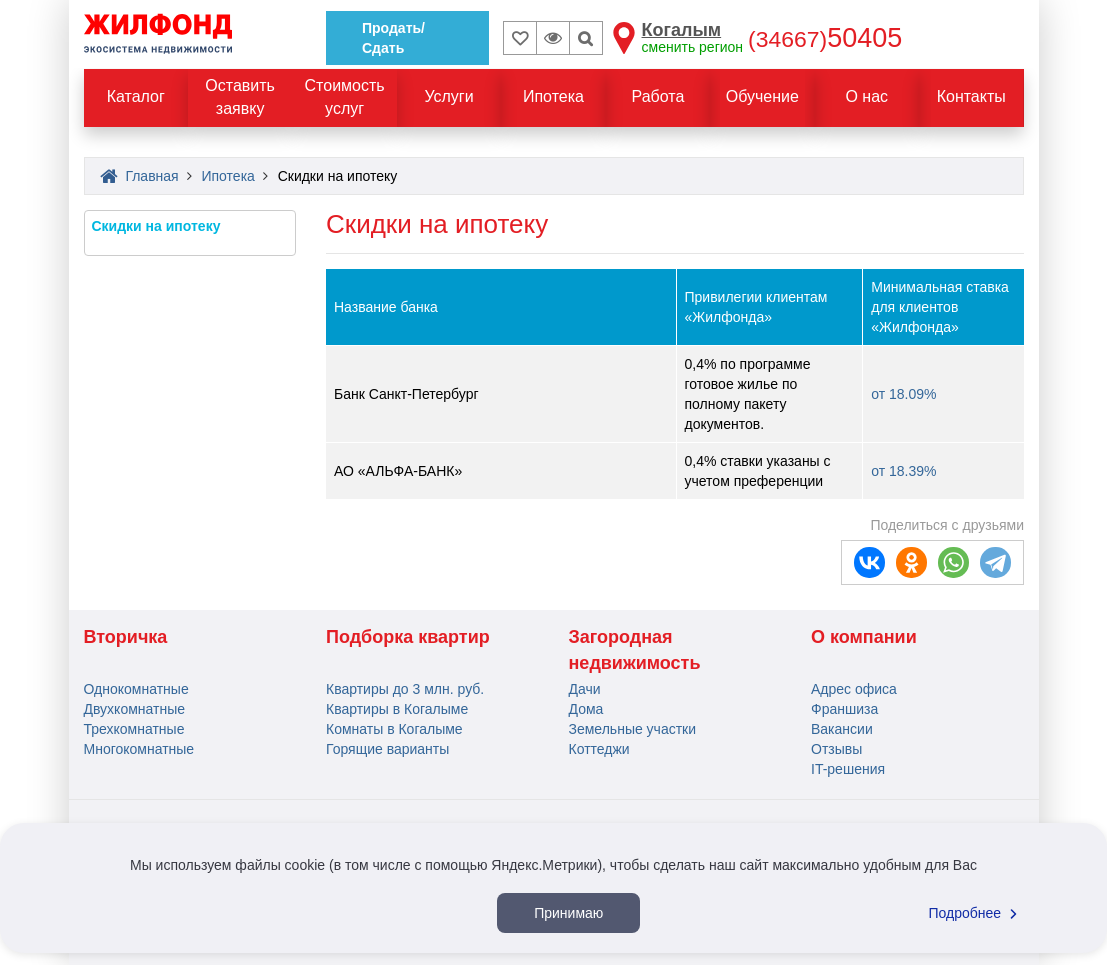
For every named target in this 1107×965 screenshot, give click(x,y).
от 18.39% (903, 471)
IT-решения (848, 769)
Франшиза (844, 709)
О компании (864, 637)
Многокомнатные (139, 749)
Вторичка (126, 637)
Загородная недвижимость (635, 650)
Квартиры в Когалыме (397, 709)
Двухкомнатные (135, 709)
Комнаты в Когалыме (394, 729)
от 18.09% (903, 394)
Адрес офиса (854, 689)
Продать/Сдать (393, 38)
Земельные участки (633, 729)
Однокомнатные (136, 689)
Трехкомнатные (134, 729)
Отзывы (836, 749)
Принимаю (568, 913)
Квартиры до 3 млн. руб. (405, 689)
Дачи (585, 689)
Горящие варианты (387, 749)
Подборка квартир (408, 637)
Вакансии (842, 729)
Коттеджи (599, 749)
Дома (586, 709)
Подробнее (976, 913)
